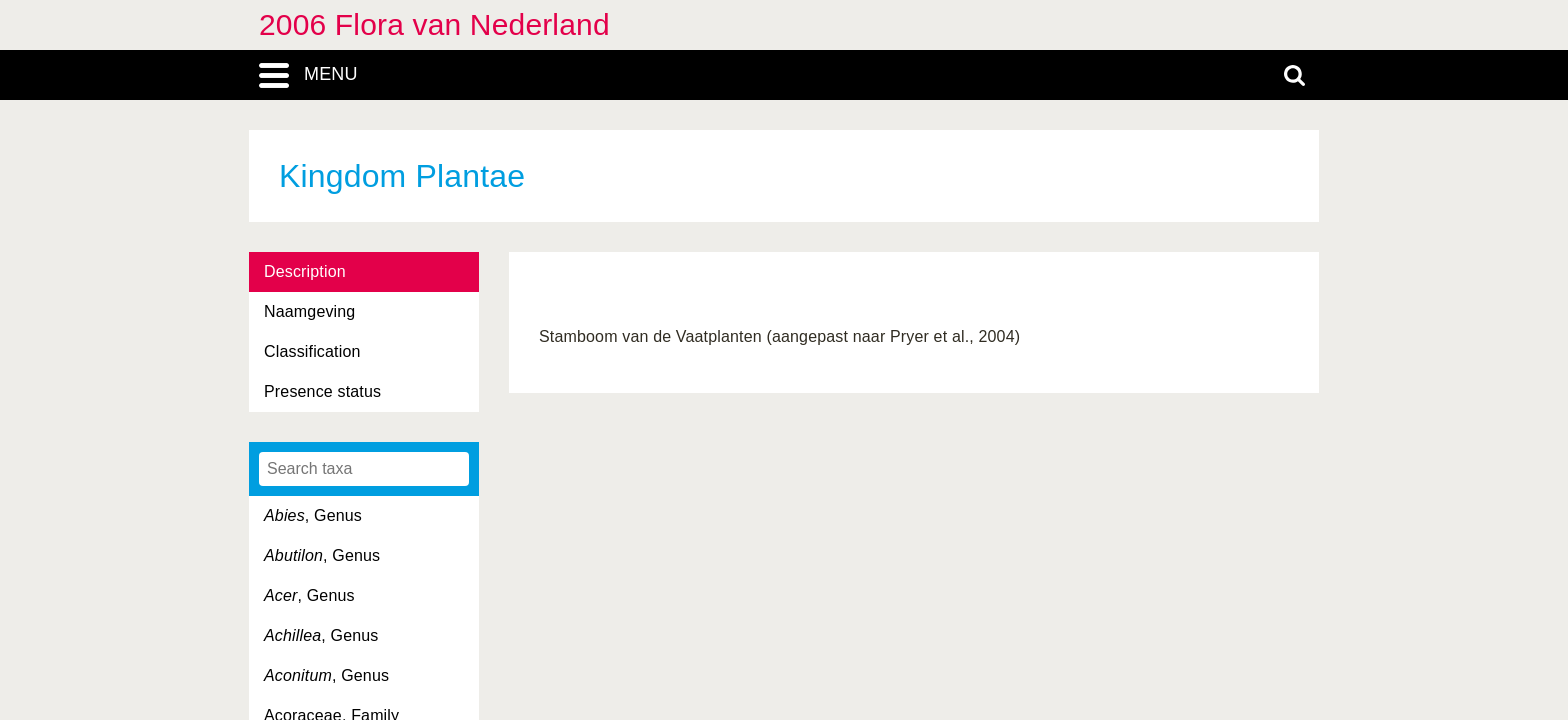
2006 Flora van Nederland (434, 24)
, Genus (313, 515)
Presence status (322, 391)
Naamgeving (309, 311)
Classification (312, 351)
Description (305, 271)
